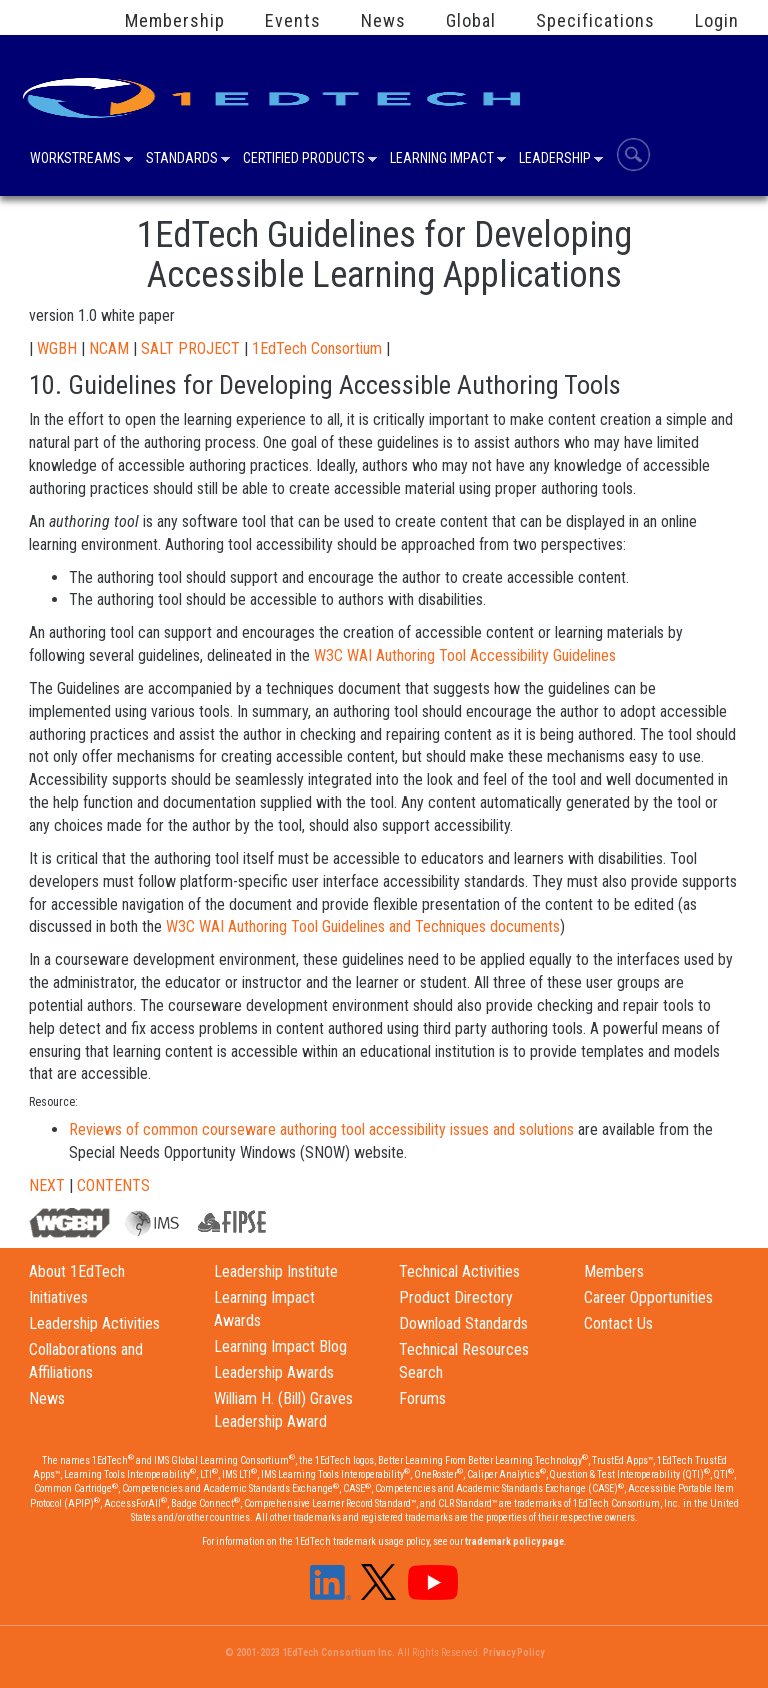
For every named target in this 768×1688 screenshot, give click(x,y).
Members (614, 1271)
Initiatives (58, 1297)
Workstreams (75, 160)
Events (293, 21)
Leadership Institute (276, 1271)
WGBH (57, 348)
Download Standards (463, 1323)
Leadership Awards (274, 1372)
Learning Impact (442, 160)
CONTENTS (113, 1185)
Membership (175, 21)
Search (633, 154)
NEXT (47, 1185)
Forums (422, 1398)
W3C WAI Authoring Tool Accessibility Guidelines (465, 655)
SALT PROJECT (190, 348)
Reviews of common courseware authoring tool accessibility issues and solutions (321, 1129)
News (383, 21)
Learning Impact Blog (280, 1346)
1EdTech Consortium (317, 348)
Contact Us (618, 1323)
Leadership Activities (94, 1323)
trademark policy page (514, 1541)
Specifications (595, 21)
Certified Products (304, 160)
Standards (182, 160)
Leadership (555, 160)
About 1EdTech (77, 1271)
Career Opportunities (648, 1297)
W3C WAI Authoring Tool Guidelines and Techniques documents (363, 926)
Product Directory (456, 1297)
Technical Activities (459, 1271)
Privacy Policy (513, 1652)
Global (471, 21)
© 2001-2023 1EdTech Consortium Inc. (310, 1652)
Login (717, 21)
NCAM (109, 348)
